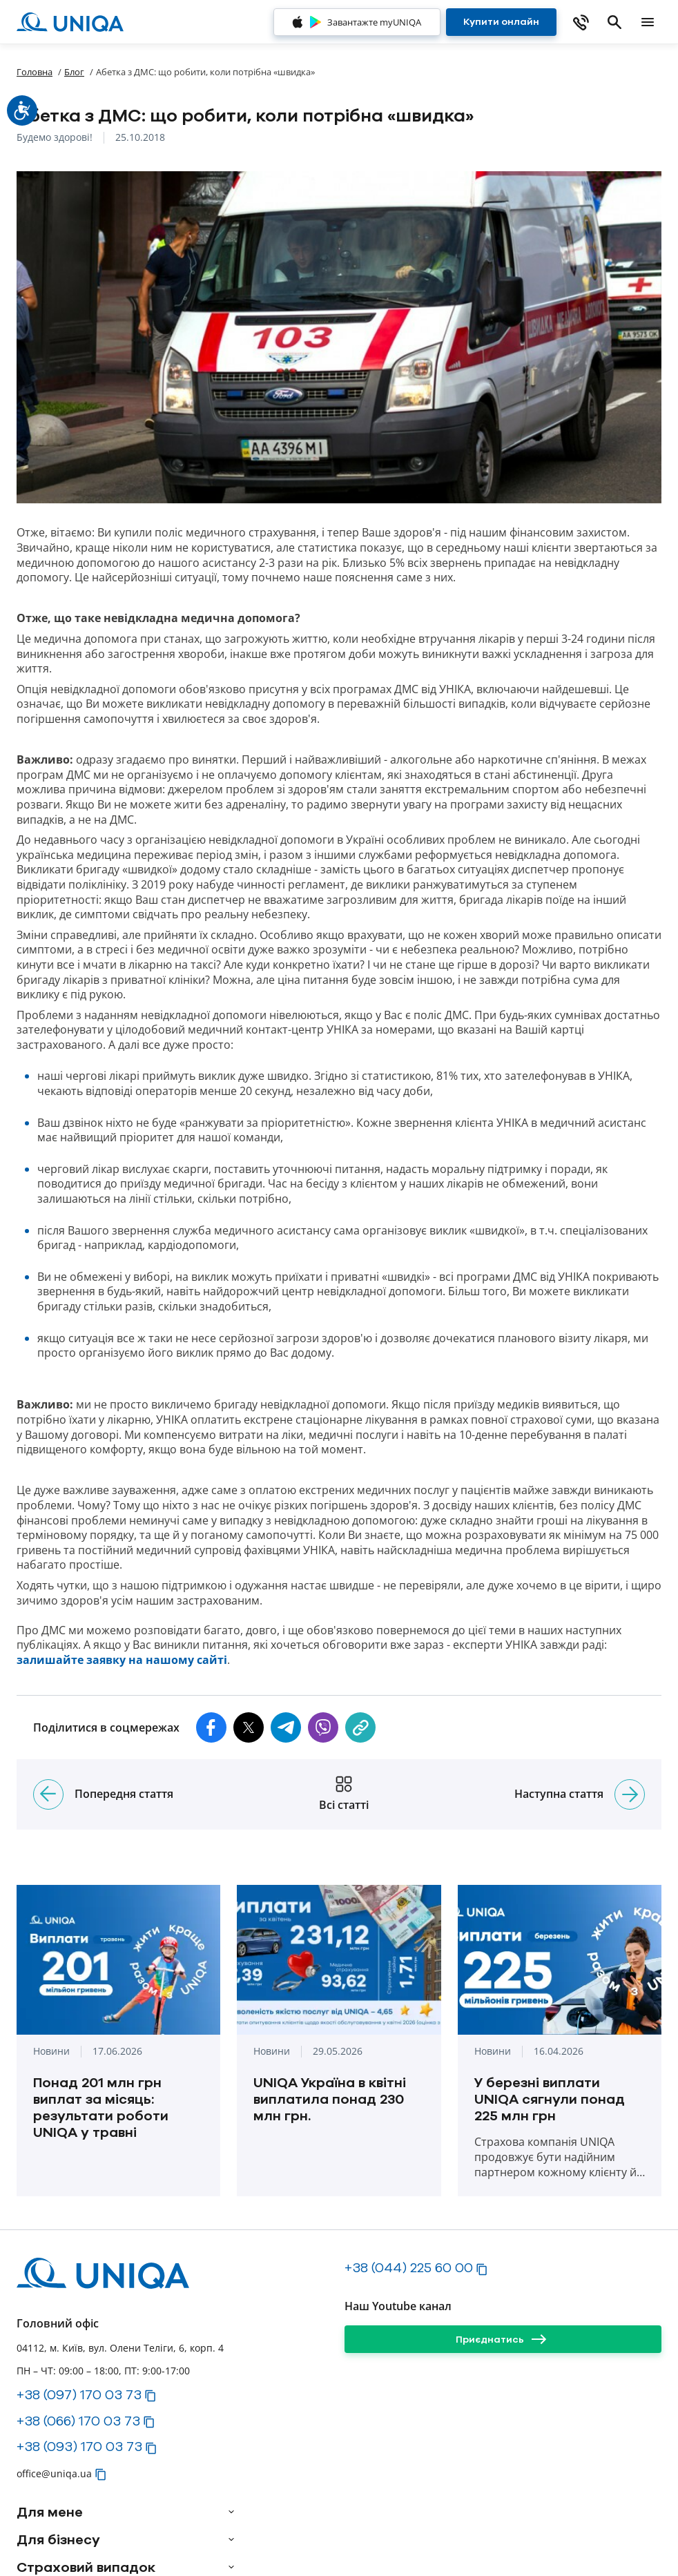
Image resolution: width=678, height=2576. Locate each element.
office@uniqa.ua (54, 2473)
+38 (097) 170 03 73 (79, 2394)
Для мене (50, 2512)
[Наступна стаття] (629, 1794)
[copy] (360, 1727)
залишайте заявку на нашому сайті (122, 1660)
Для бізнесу (58, 2539)
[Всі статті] (344, 1794)
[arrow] (231, 2512)
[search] (614, 22)
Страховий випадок (86, 2567)
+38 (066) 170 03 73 (78, 2420)
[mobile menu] (647, 22)
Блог (74, 71)
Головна (34, 71)
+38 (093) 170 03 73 (79, 2446)
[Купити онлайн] (501, 22)
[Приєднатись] (503, 2339)
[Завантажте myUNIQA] (356, 22)
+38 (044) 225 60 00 (409, 2267)
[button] (211, 1727)
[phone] (581, 22)
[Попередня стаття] (48, 1794)
